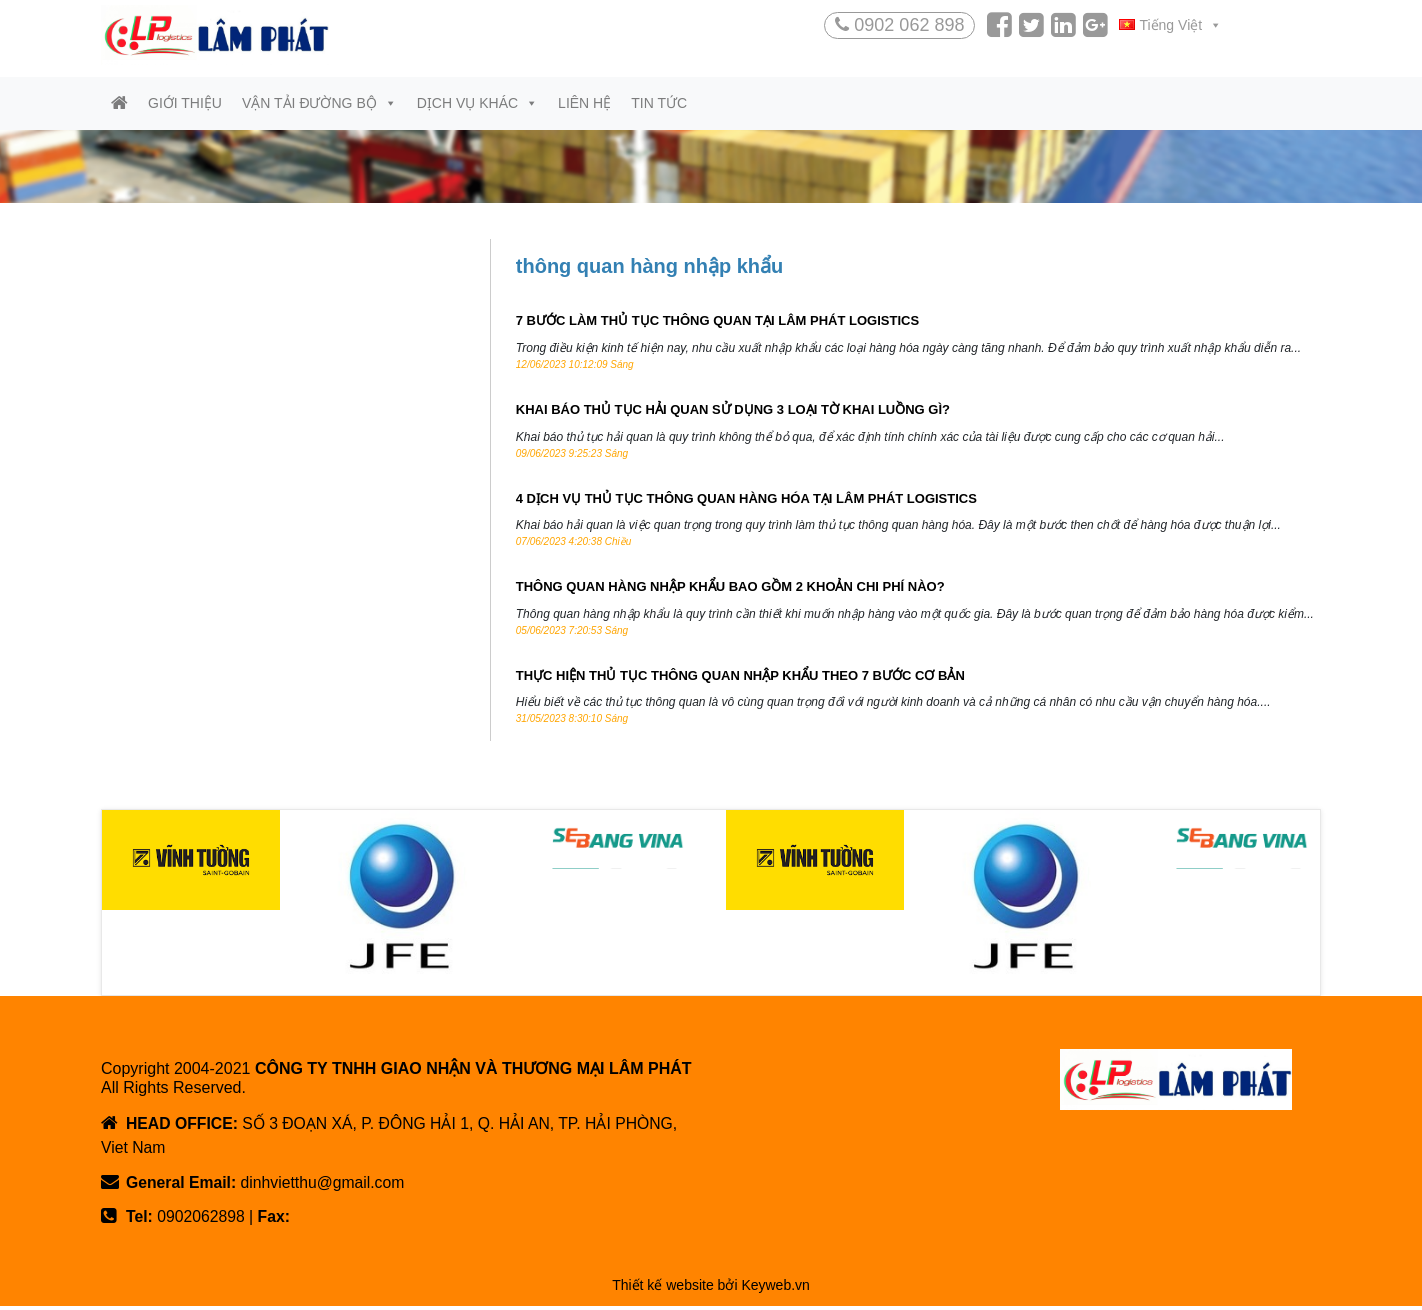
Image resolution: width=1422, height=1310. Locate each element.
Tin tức (659, 104)
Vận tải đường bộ (319, 104)
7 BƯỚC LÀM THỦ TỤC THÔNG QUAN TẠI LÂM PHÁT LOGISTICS (717, 323)
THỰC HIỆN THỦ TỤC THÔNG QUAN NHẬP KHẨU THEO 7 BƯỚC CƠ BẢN (740, 677)
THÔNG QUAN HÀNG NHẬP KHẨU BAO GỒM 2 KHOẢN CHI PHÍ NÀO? (730, 589)
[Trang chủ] (119, 104)
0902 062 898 (899, 25)
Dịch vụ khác (477, 104)
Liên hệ (584, 104)
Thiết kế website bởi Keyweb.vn (711, 1289)
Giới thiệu (185, 104)
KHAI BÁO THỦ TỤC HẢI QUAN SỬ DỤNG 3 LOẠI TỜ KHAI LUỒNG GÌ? (733, 411)
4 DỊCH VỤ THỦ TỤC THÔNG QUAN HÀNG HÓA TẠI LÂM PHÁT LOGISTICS (746, 500)
